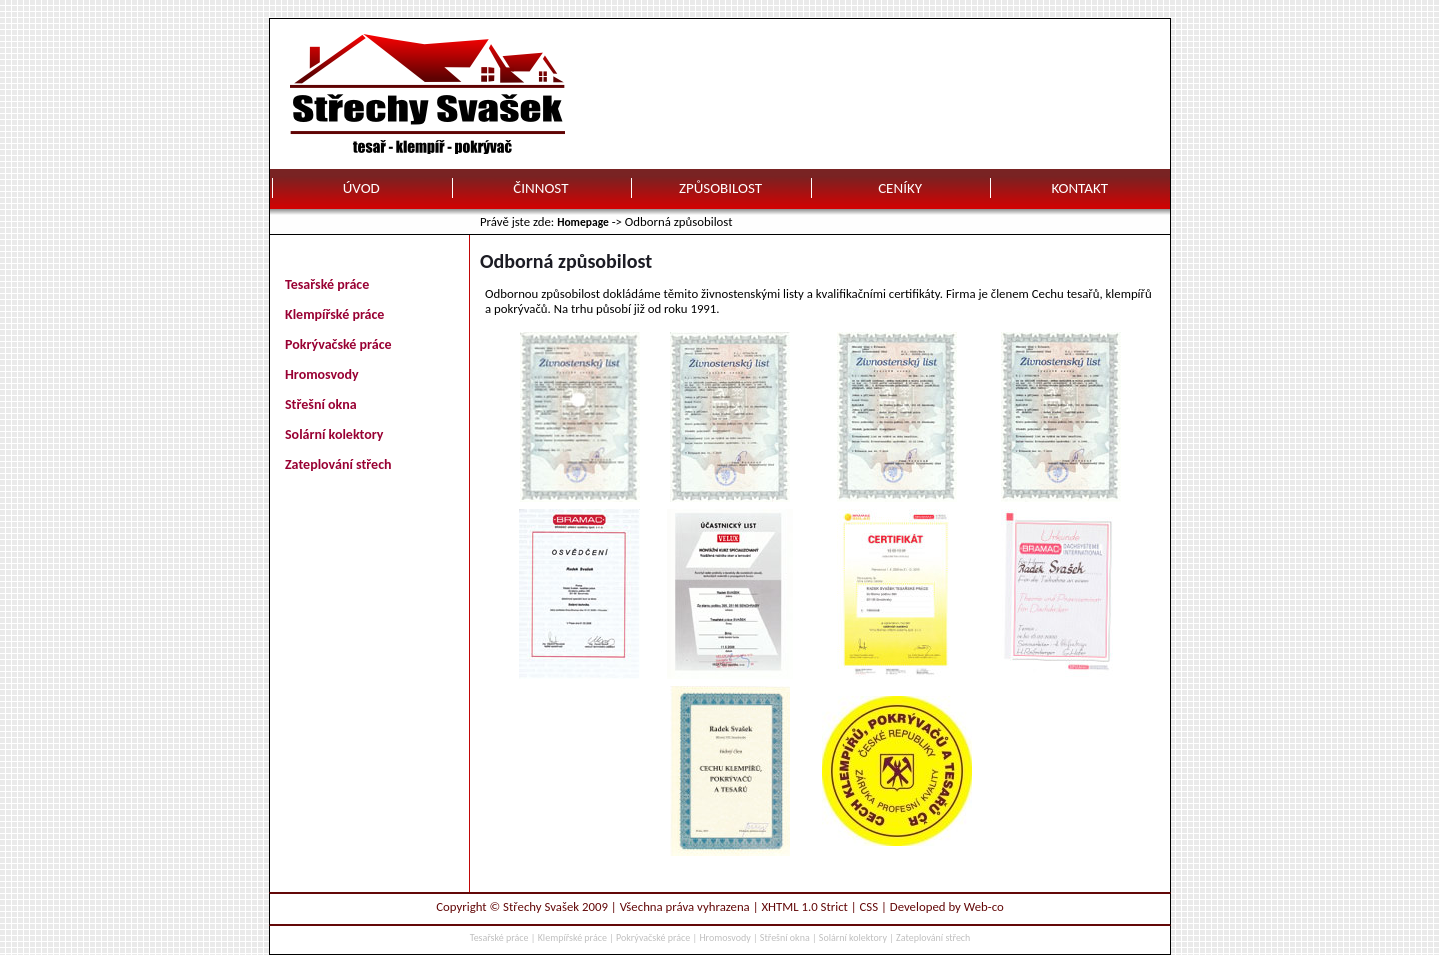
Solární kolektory (334, 434)
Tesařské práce (327, 284)
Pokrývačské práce (338, 344)
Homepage (583, 222)
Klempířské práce (334, 314)
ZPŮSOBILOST (720, 188)
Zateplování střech (338, 464)
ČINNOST (540, 188)
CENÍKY (900, 188)
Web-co (984, 906)
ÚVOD (361, 188)
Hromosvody (322, 374)
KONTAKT (1079, 188)
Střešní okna (321, 404)
